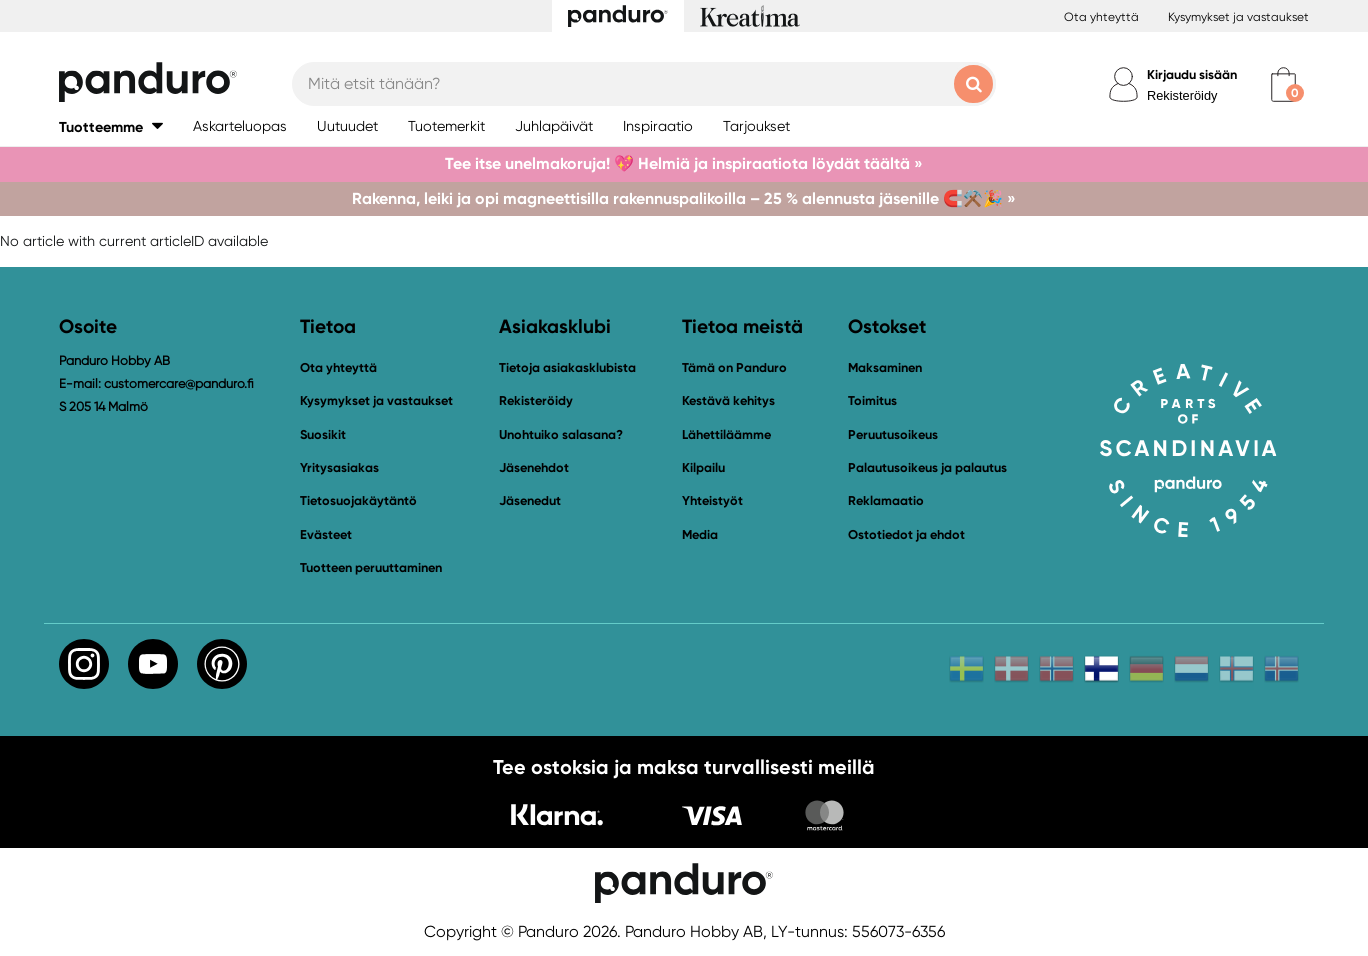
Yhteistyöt (712, 500)
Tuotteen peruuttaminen (371, 567)
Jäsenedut (530, 500)
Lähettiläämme (726, 434)
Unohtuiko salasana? (561, 434)
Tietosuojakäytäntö (358, 500)
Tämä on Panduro (734, 367)
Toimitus (872, 400)
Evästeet (326, 535)
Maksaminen (885, 367)
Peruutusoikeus (893, 434)
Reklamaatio (886, 500)
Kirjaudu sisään (1192, 74)
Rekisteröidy (1182, 95)
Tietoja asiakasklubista (567, 367)
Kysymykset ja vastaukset (1238, 17)
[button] (111, 126)
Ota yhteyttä (1101, 17)
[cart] (1283, 84)
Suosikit (323, 434)
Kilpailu (703, 467)
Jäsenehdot (534, 467)
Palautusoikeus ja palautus (927, 467)
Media (700, 534)
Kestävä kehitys (728, 400)
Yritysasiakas (339, 467)
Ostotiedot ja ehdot (906, 534)
